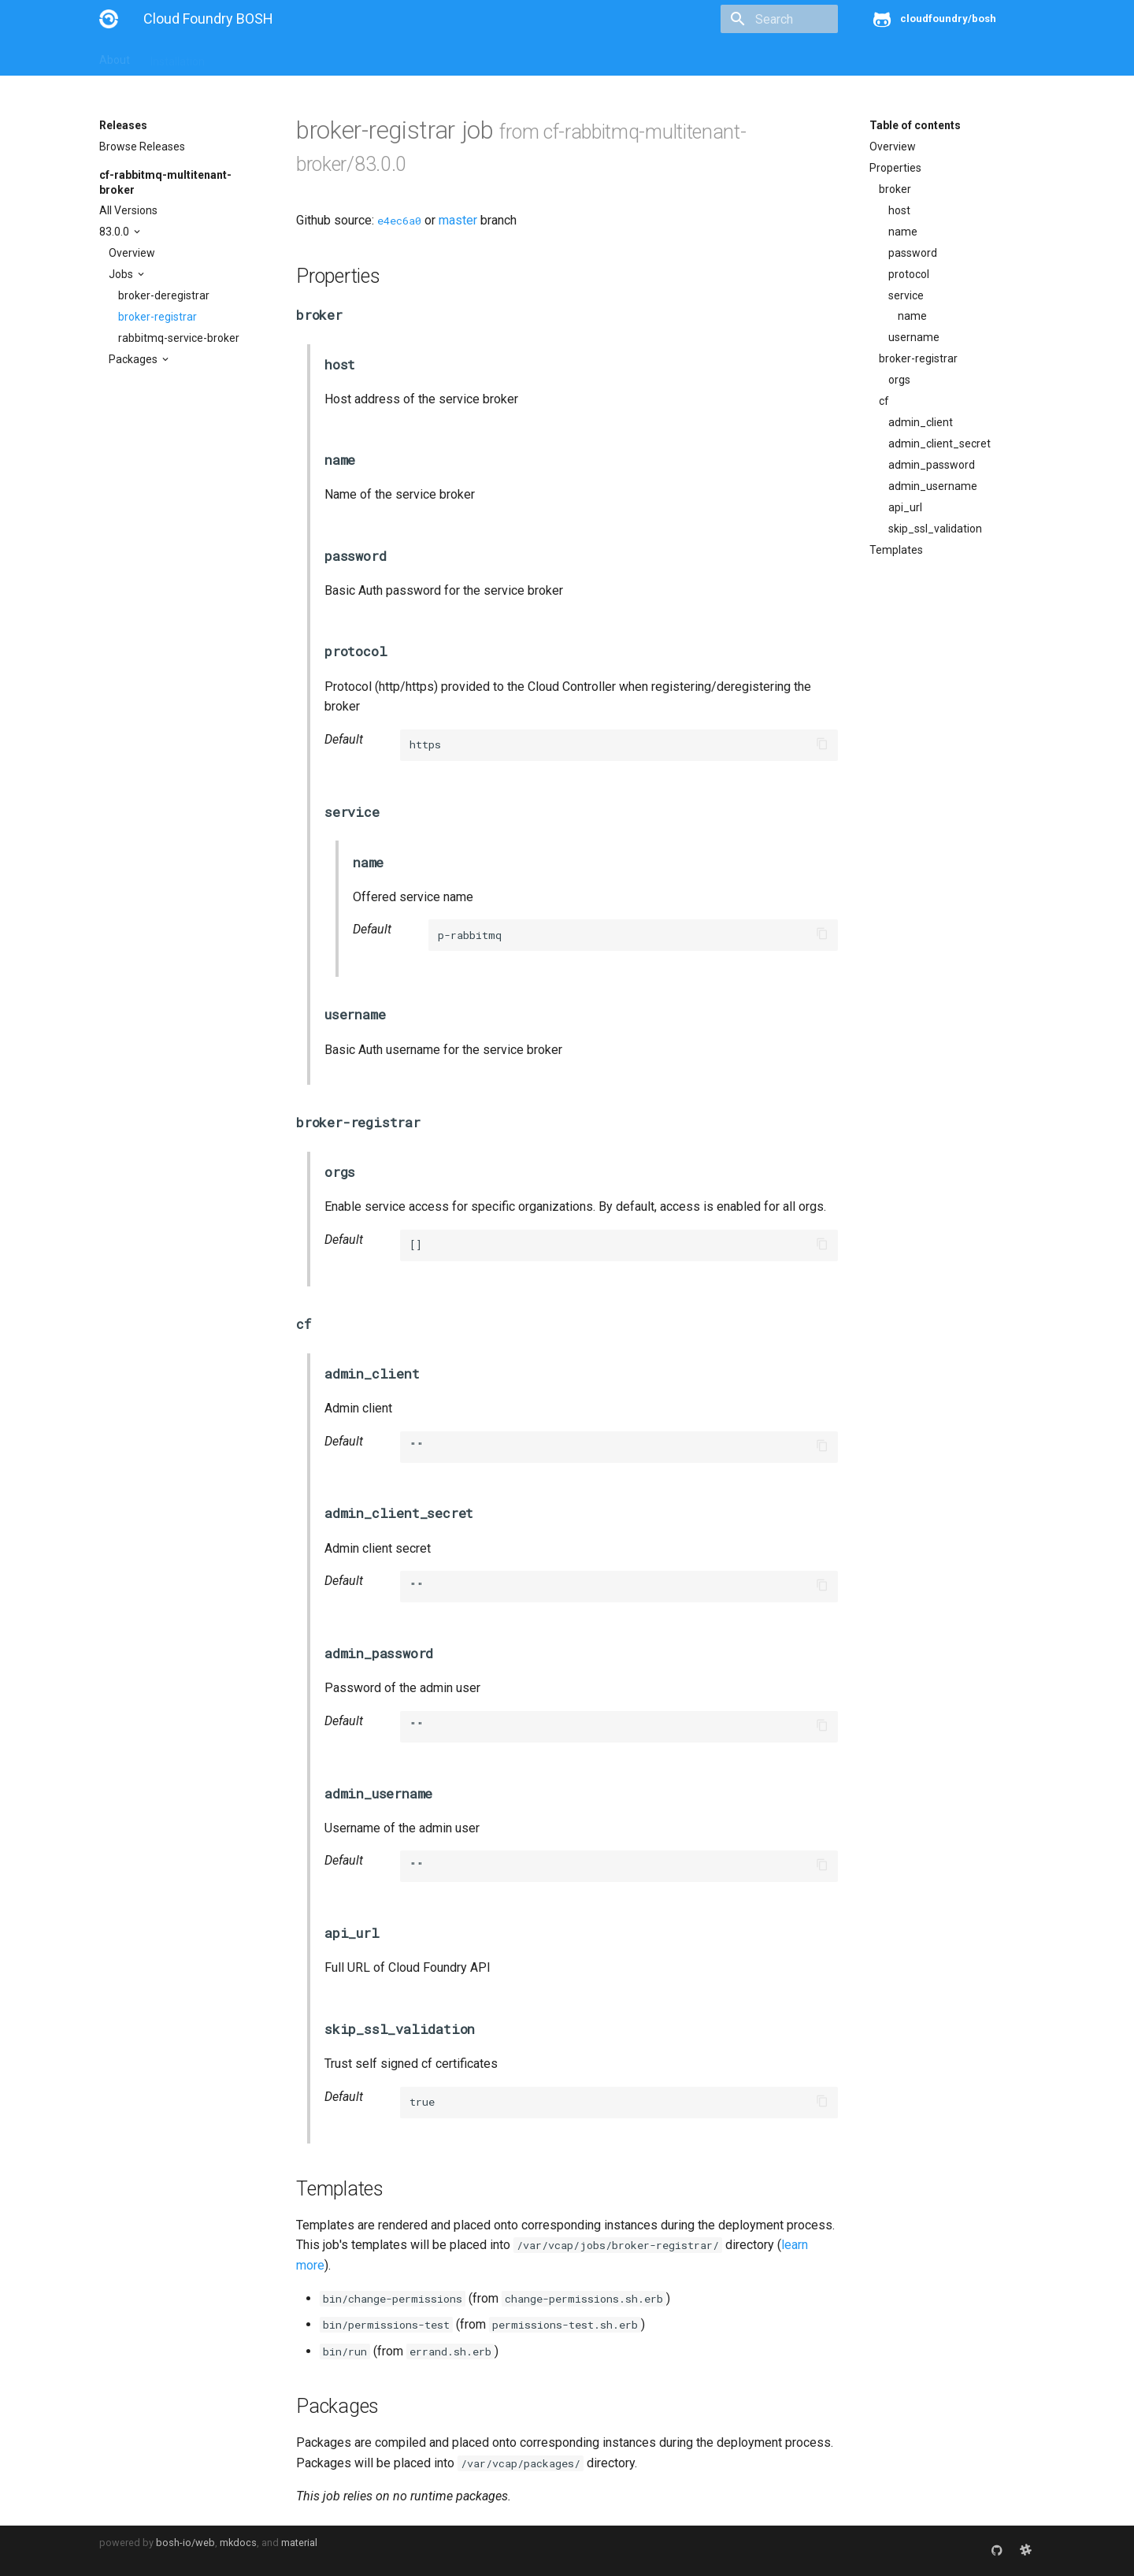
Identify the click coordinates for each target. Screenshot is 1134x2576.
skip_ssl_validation (935, 528)
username (913, 337)
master (458, 220)
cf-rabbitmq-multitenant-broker (165, 182)
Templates (896, 550)
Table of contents (915, 125)
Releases (446, 56)
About (114, 56)
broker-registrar (157, 316)
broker (895, 189)
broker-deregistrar (163, 295)
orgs (899, 379)
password (912, 253)
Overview (132, 253)
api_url (905, 507)
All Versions (128, 210)
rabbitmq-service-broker (178, 338)
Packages (134, 359)
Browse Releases (142, 146)
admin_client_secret (939, 443)
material (299, 2542)
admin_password (931, 464)
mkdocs (238, 2542)
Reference (306, 56)
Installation (177, 56)
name (902, 231)
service (906, 295)
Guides (242, 56)
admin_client (920, 422)
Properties (895, 167)
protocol (908, 274)
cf (884, 401)
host (899, 210)
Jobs (122, 274)
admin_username (932, 486)
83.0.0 (115, 231)
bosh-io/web (185, 2542)
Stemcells (377, 56)
